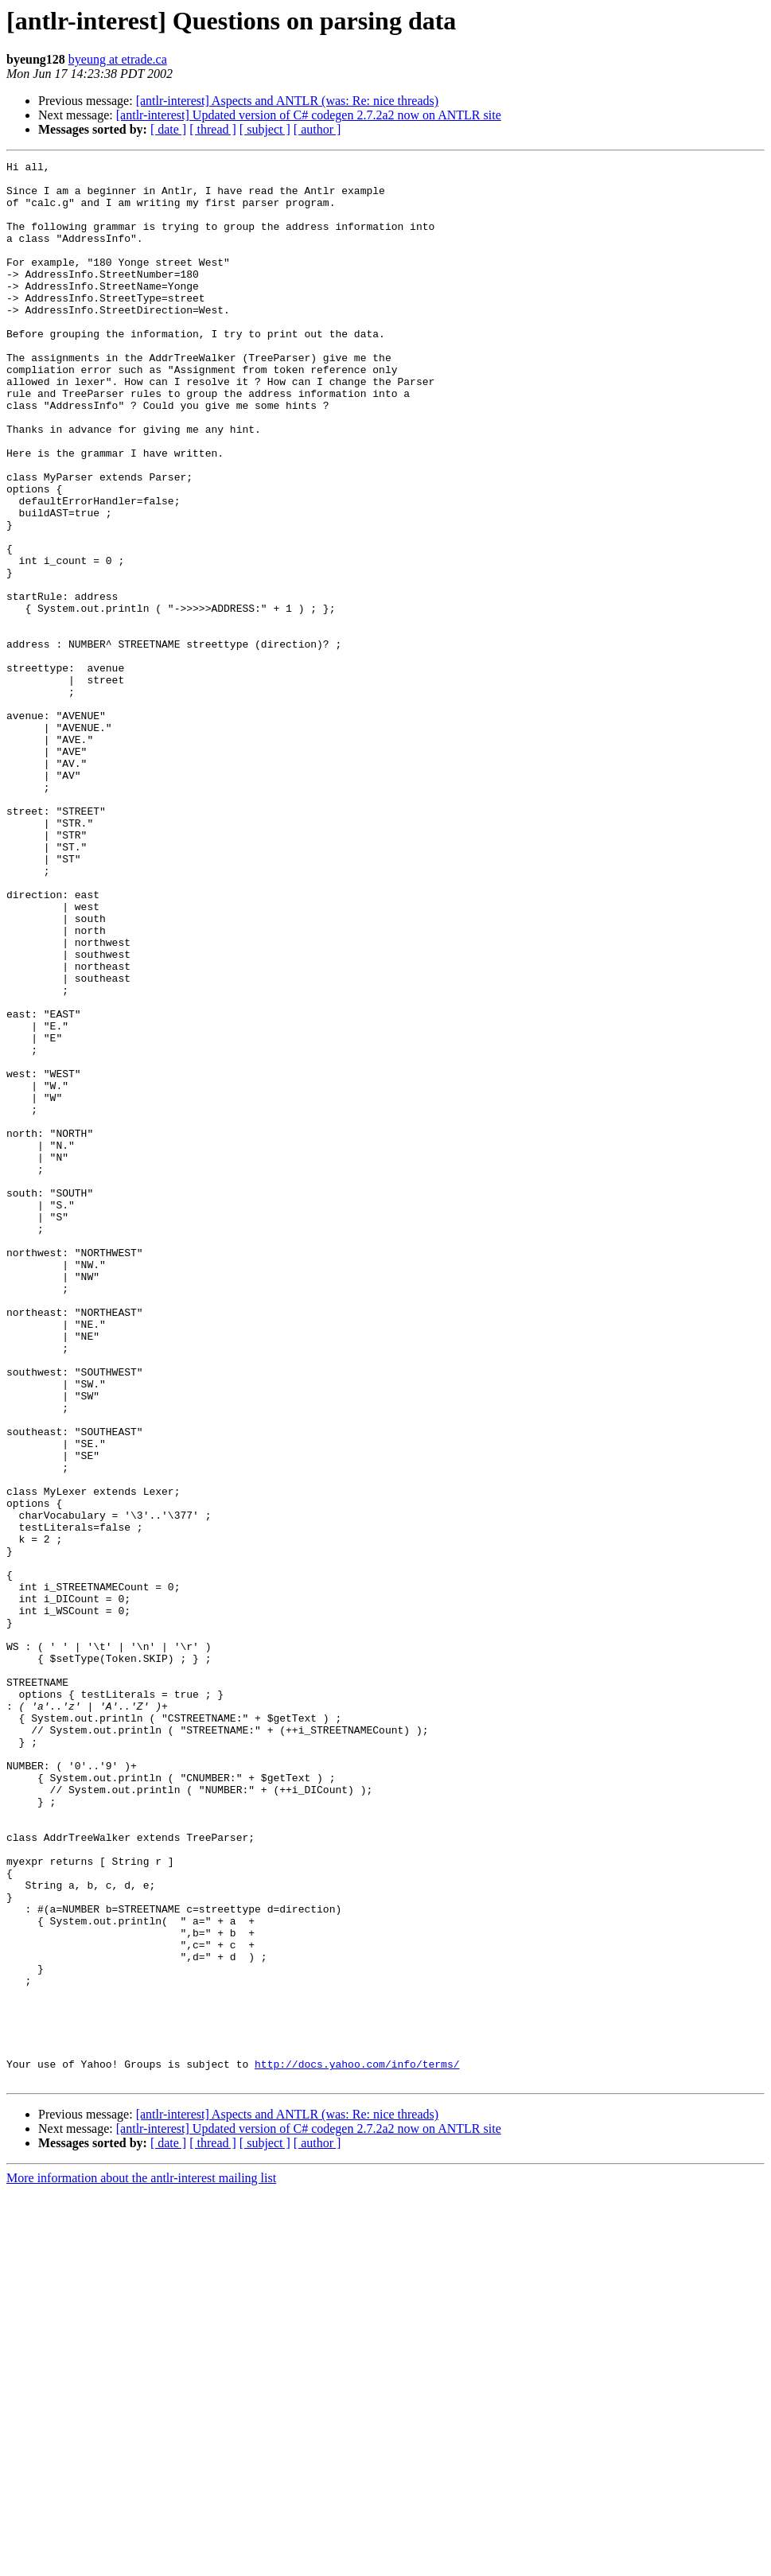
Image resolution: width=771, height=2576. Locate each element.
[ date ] (168, 129)
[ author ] (317, 129)
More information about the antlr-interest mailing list (141, 2562)
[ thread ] (212, 129)
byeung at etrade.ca (117, 59)
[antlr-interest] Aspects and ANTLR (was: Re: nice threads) (287, 100)
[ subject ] (264, 129)
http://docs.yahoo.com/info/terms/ (357, 2445)
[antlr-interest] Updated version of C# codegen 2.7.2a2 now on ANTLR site (308, 115)
